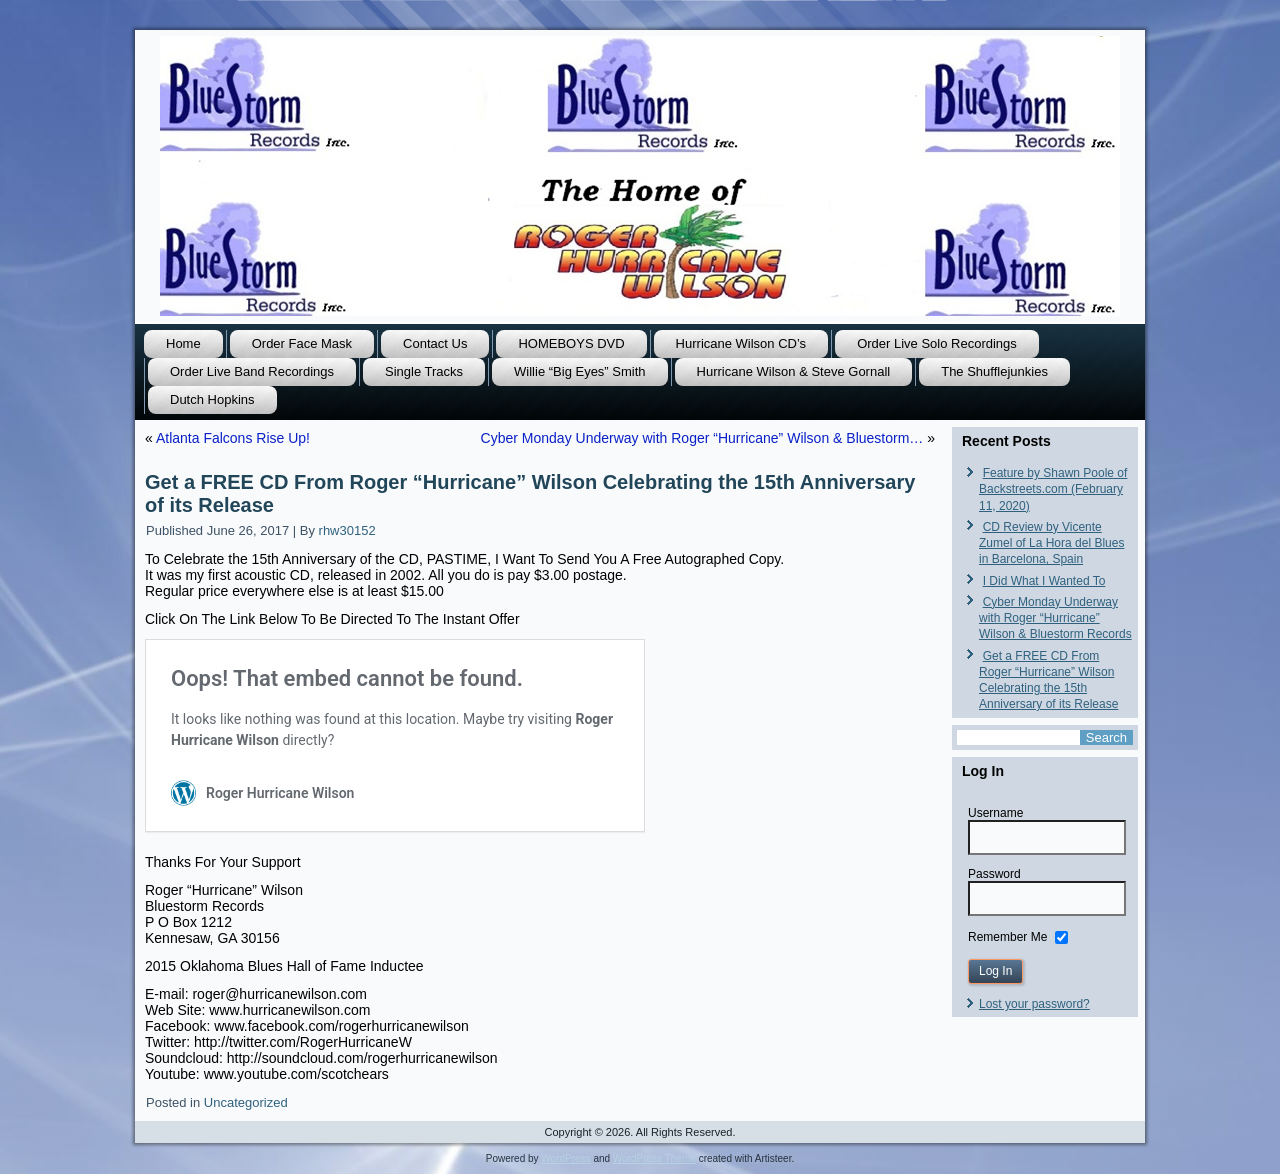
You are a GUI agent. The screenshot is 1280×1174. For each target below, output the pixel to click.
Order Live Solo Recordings (937, 343)
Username (995, 813)
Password (994, 874)
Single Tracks (424, 371)
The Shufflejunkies (994, 371)
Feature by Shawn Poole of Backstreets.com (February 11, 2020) (1053, 489)
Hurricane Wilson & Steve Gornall (794, 371)
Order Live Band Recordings (252, 371)
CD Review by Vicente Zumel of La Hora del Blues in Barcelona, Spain (1051, 543)
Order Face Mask (302, 343)
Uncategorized (246, 1102)
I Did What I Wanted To (1044, 581)
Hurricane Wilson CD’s (741, 343)
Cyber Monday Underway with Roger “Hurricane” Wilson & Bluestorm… (702, 438)
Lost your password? (1034, 1004)
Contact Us (435, 343)
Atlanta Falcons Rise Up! (233, 438)
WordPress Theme (654, 1158)
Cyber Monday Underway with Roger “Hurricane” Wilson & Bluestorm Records (1055, 618)
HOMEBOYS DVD (571, 343)
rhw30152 (347, 530)
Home (183, 343)
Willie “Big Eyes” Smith (579, 371)
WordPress (565, 1158)
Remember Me (1007, 936)
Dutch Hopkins (212, 399)
